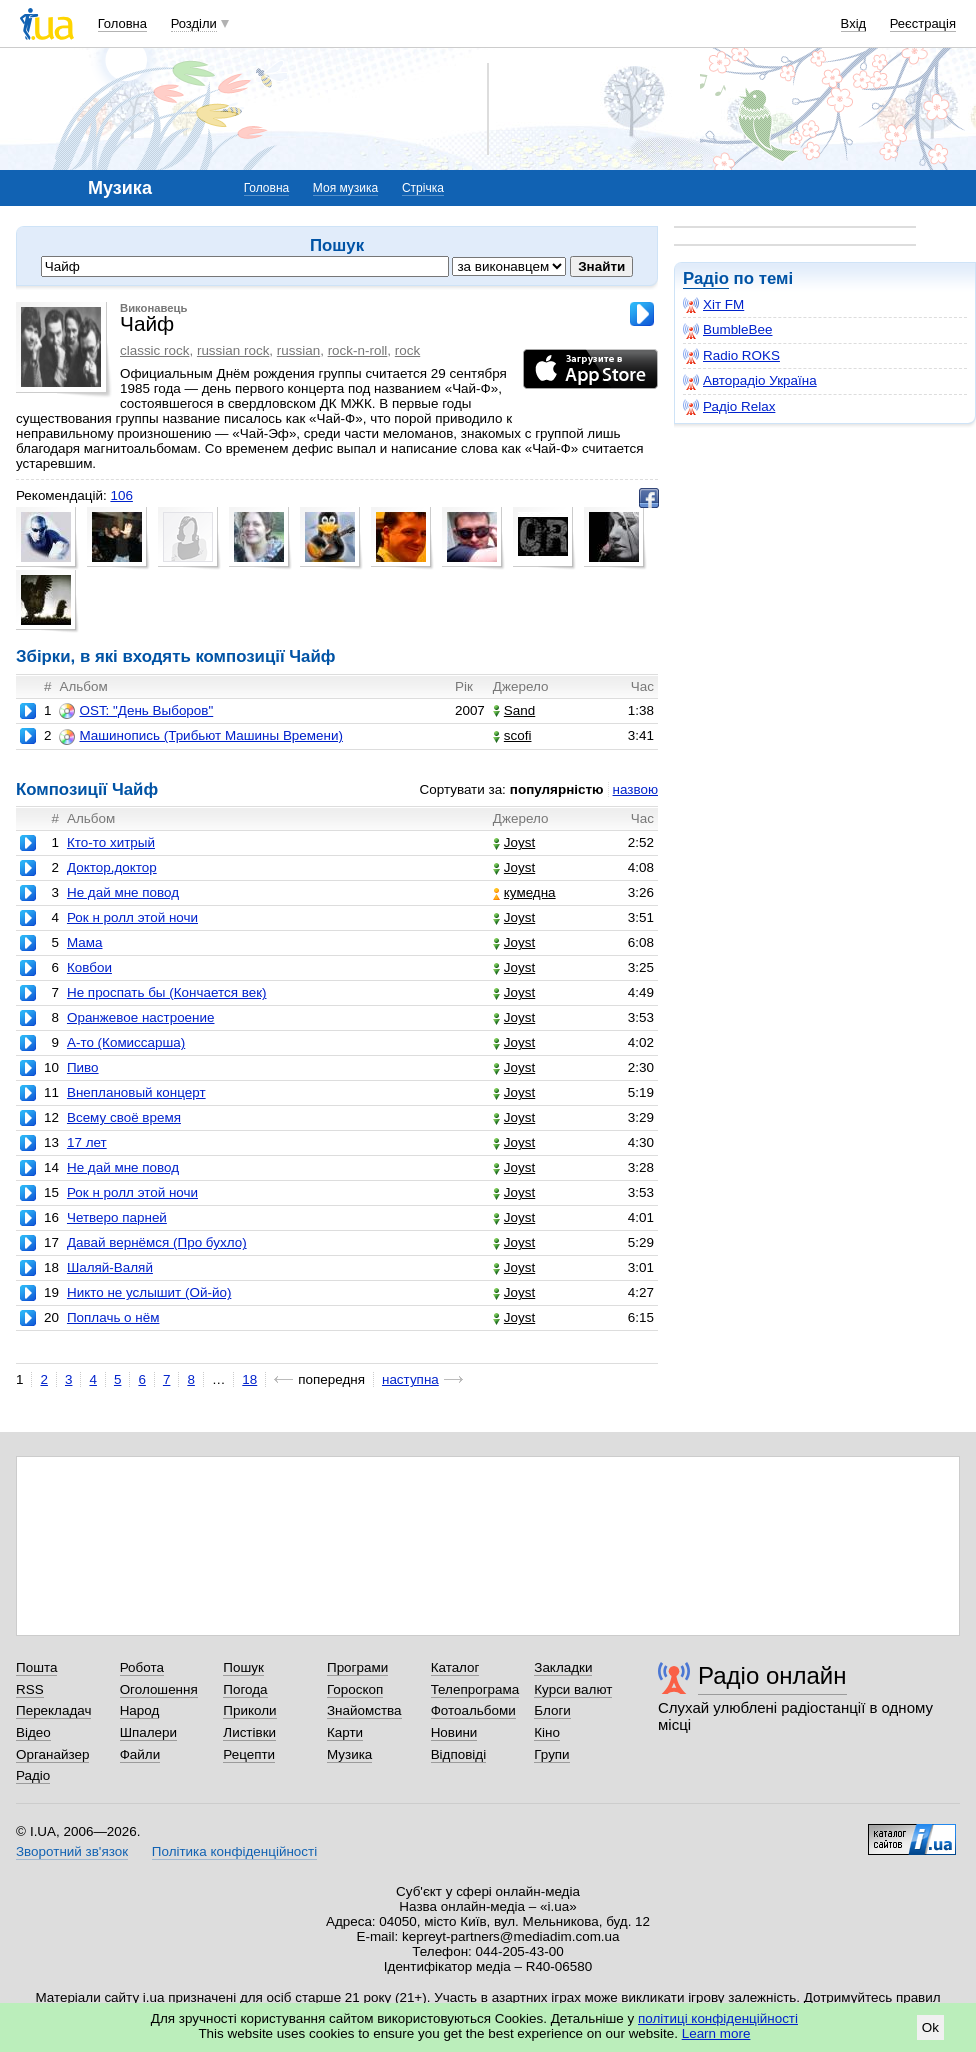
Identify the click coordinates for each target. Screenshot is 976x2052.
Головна (122, 23)
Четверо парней (117, 1217)
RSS (30, 1689)
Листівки (249, 1732)
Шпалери (148, 1732)
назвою (635, 789)
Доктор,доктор (112, 867)
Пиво (83, 1067)
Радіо (706, 278)
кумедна (524, 892)
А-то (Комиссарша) (126, 1042)
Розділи (194, 23)
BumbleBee (727, 330)
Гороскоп (355, 1689)
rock (407, 350)
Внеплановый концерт (136, 1092)
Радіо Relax (729, 407)
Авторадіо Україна (750, 381)
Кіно (547, 1732)
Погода (245, 1689)
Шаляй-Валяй (110, 1267)
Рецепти (249, 1754)
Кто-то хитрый (111, 842)
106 (121, 495)
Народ (140, 1710)
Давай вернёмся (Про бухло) (157, 1242)
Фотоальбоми (473, 1710)
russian (298, 350)
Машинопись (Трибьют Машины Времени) (200, 736)
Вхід (854, 23)
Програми (357, 1667)
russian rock (233, 350)
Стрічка (423, 188)
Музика (349, 1754)
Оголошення (159, 1689)
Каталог (455, 1667)
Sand (514, 710)
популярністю (557, 789)
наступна (410, 1379)
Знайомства (364, 1710)
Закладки (563, 1667)
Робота (142, 1667)
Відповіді (459, 1754)
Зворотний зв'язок (72, 1851)
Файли (140, 1754)
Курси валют (573, 1689)
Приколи (249, 1710)
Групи (551, 1754)
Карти (345, 1732)
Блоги (552, 1710)
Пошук (243, 1667)
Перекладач (53, 1710)
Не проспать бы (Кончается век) (167, 992)
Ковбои (89, 967)
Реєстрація (923, 23)
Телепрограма (475, 1689)
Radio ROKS (731, 356)
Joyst (514, 842)
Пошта (36, 1667)
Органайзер (52, 1754)
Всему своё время (124, 1117)
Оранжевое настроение (141, 1017)
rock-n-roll (358, 350)
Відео (33, 1732)
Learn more (716, 2033)
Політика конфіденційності (234, 1851)
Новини (454, 1732)
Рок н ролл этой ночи (132, 917)
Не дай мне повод (123, 892)
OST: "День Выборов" (136, 711)
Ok (930, 2027)
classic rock (154, 350)
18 (249, 1379)
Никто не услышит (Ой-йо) (149, 1292)
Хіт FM (713, 305)
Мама (85, 942)
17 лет (87, 1142)
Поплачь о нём (113, 1317)
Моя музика (345, 188)
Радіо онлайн (772, 1675)
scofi (512, 735)
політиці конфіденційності (718, 2018)
